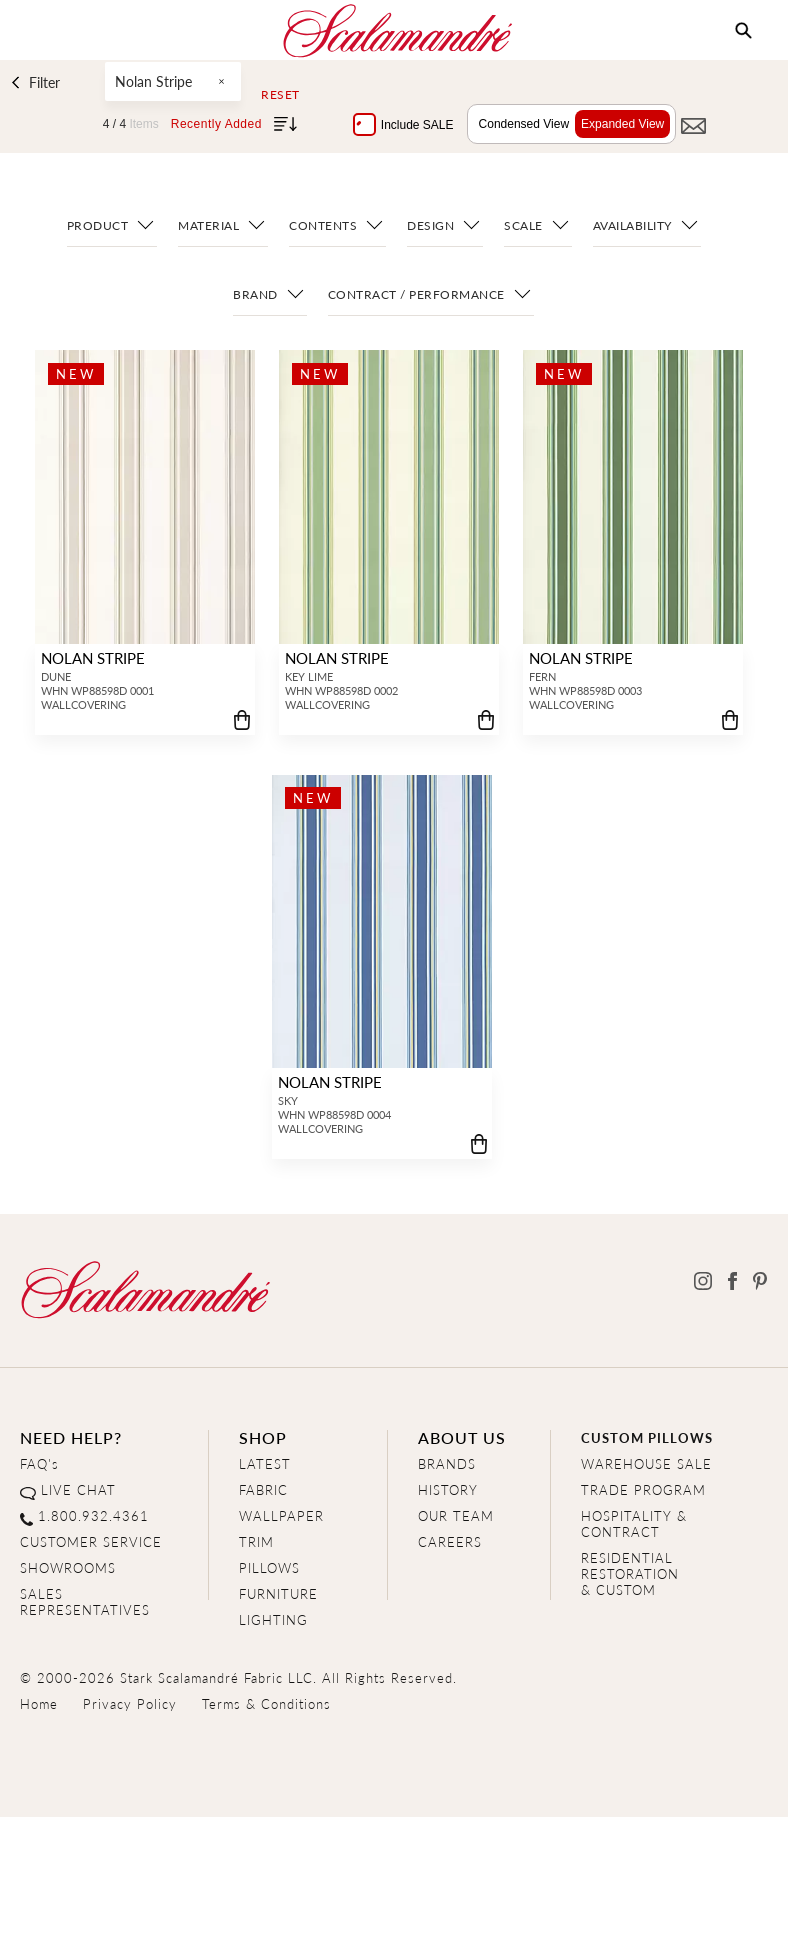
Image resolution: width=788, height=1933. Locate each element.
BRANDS (447, 1463)
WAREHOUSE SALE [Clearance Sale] (646, 1463)
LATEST (265, 1463)
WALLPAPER (281, 1515)
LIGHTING (273, 1619)
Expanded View (617, 124)
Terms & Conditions (266, 1703)
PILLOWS (269, 1567)
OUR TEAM (456, 1515)
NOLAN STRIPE (91, 657)
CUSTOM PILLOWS (647, 1437)
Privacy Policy (130, 1703)
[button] (743, 31)
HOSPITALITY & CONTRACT (634, 1523)
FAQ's (39, 1463)
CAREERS (450, 1541)
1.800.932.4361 (93, 1515)
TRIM (256, 1541)
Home (39, 1703)
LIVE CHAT (78, 1489)
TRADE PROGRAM (643, 1489)
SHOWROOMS (68, 1567)
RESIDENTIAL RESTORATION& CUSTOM (630, 1573)
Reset (280, 95)
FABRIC (263, 1489)
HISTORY (448, 1489)
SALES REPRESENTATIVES (85, 1601)
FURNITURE (278, 1593)
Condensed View (519, 124)
